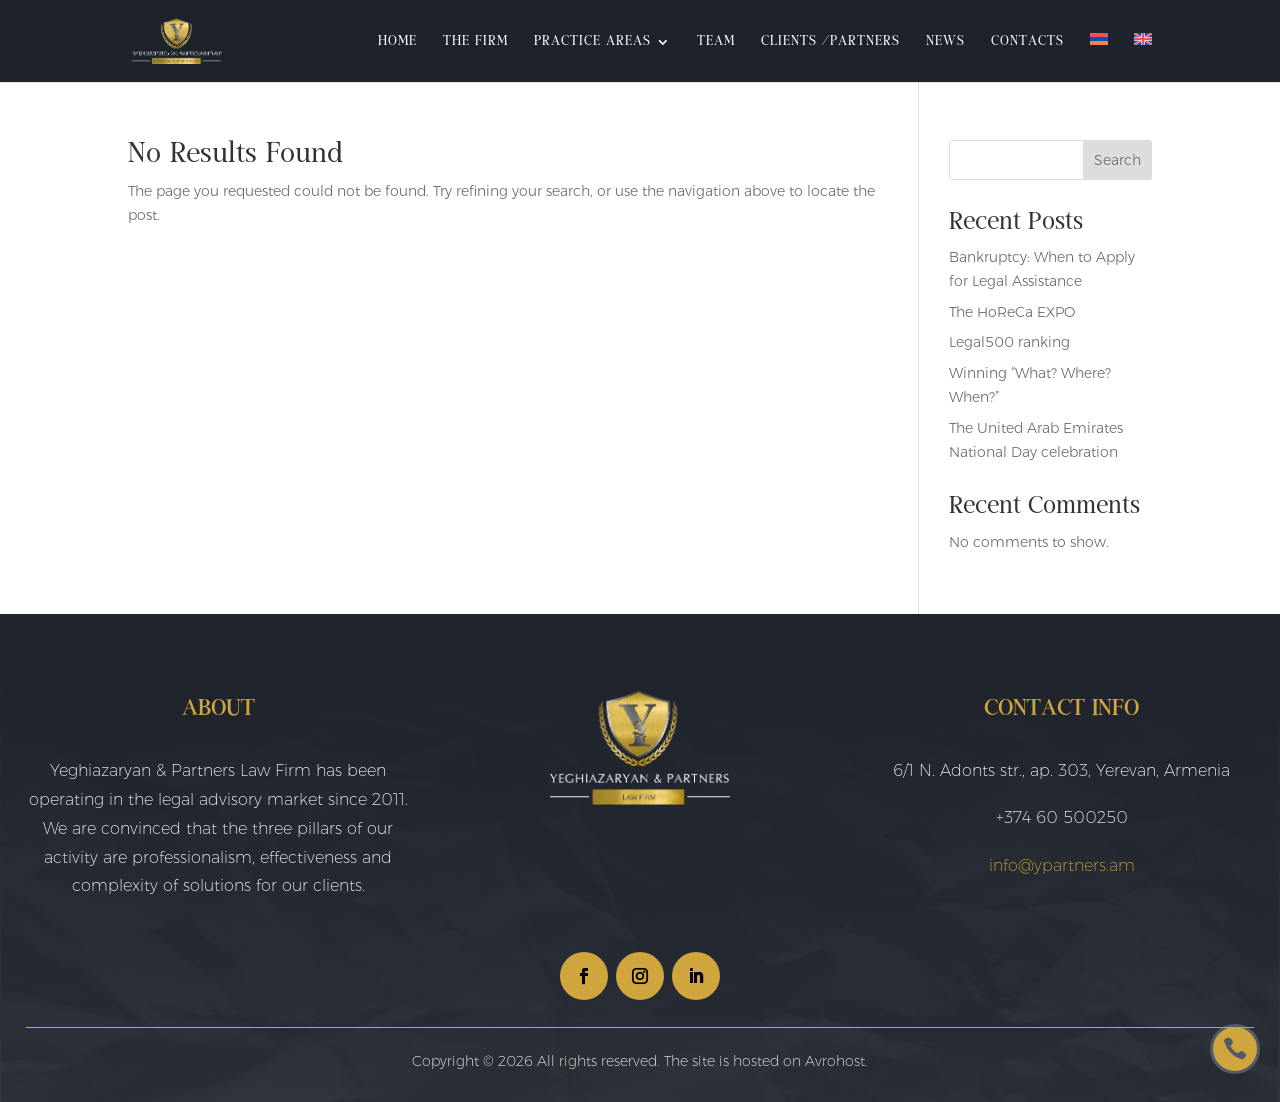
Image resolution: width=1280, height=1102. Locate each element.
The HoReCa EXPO (1012, 312)
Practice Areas (592, 42)
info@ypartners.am (1062, 865)
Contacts (1027, 42)
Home (397, 42)
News (945, 42)
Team (716, 42)
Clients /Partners (830, 42)
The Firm (475, 42)
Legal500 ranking (1009, 342)
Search (1117, 160)
